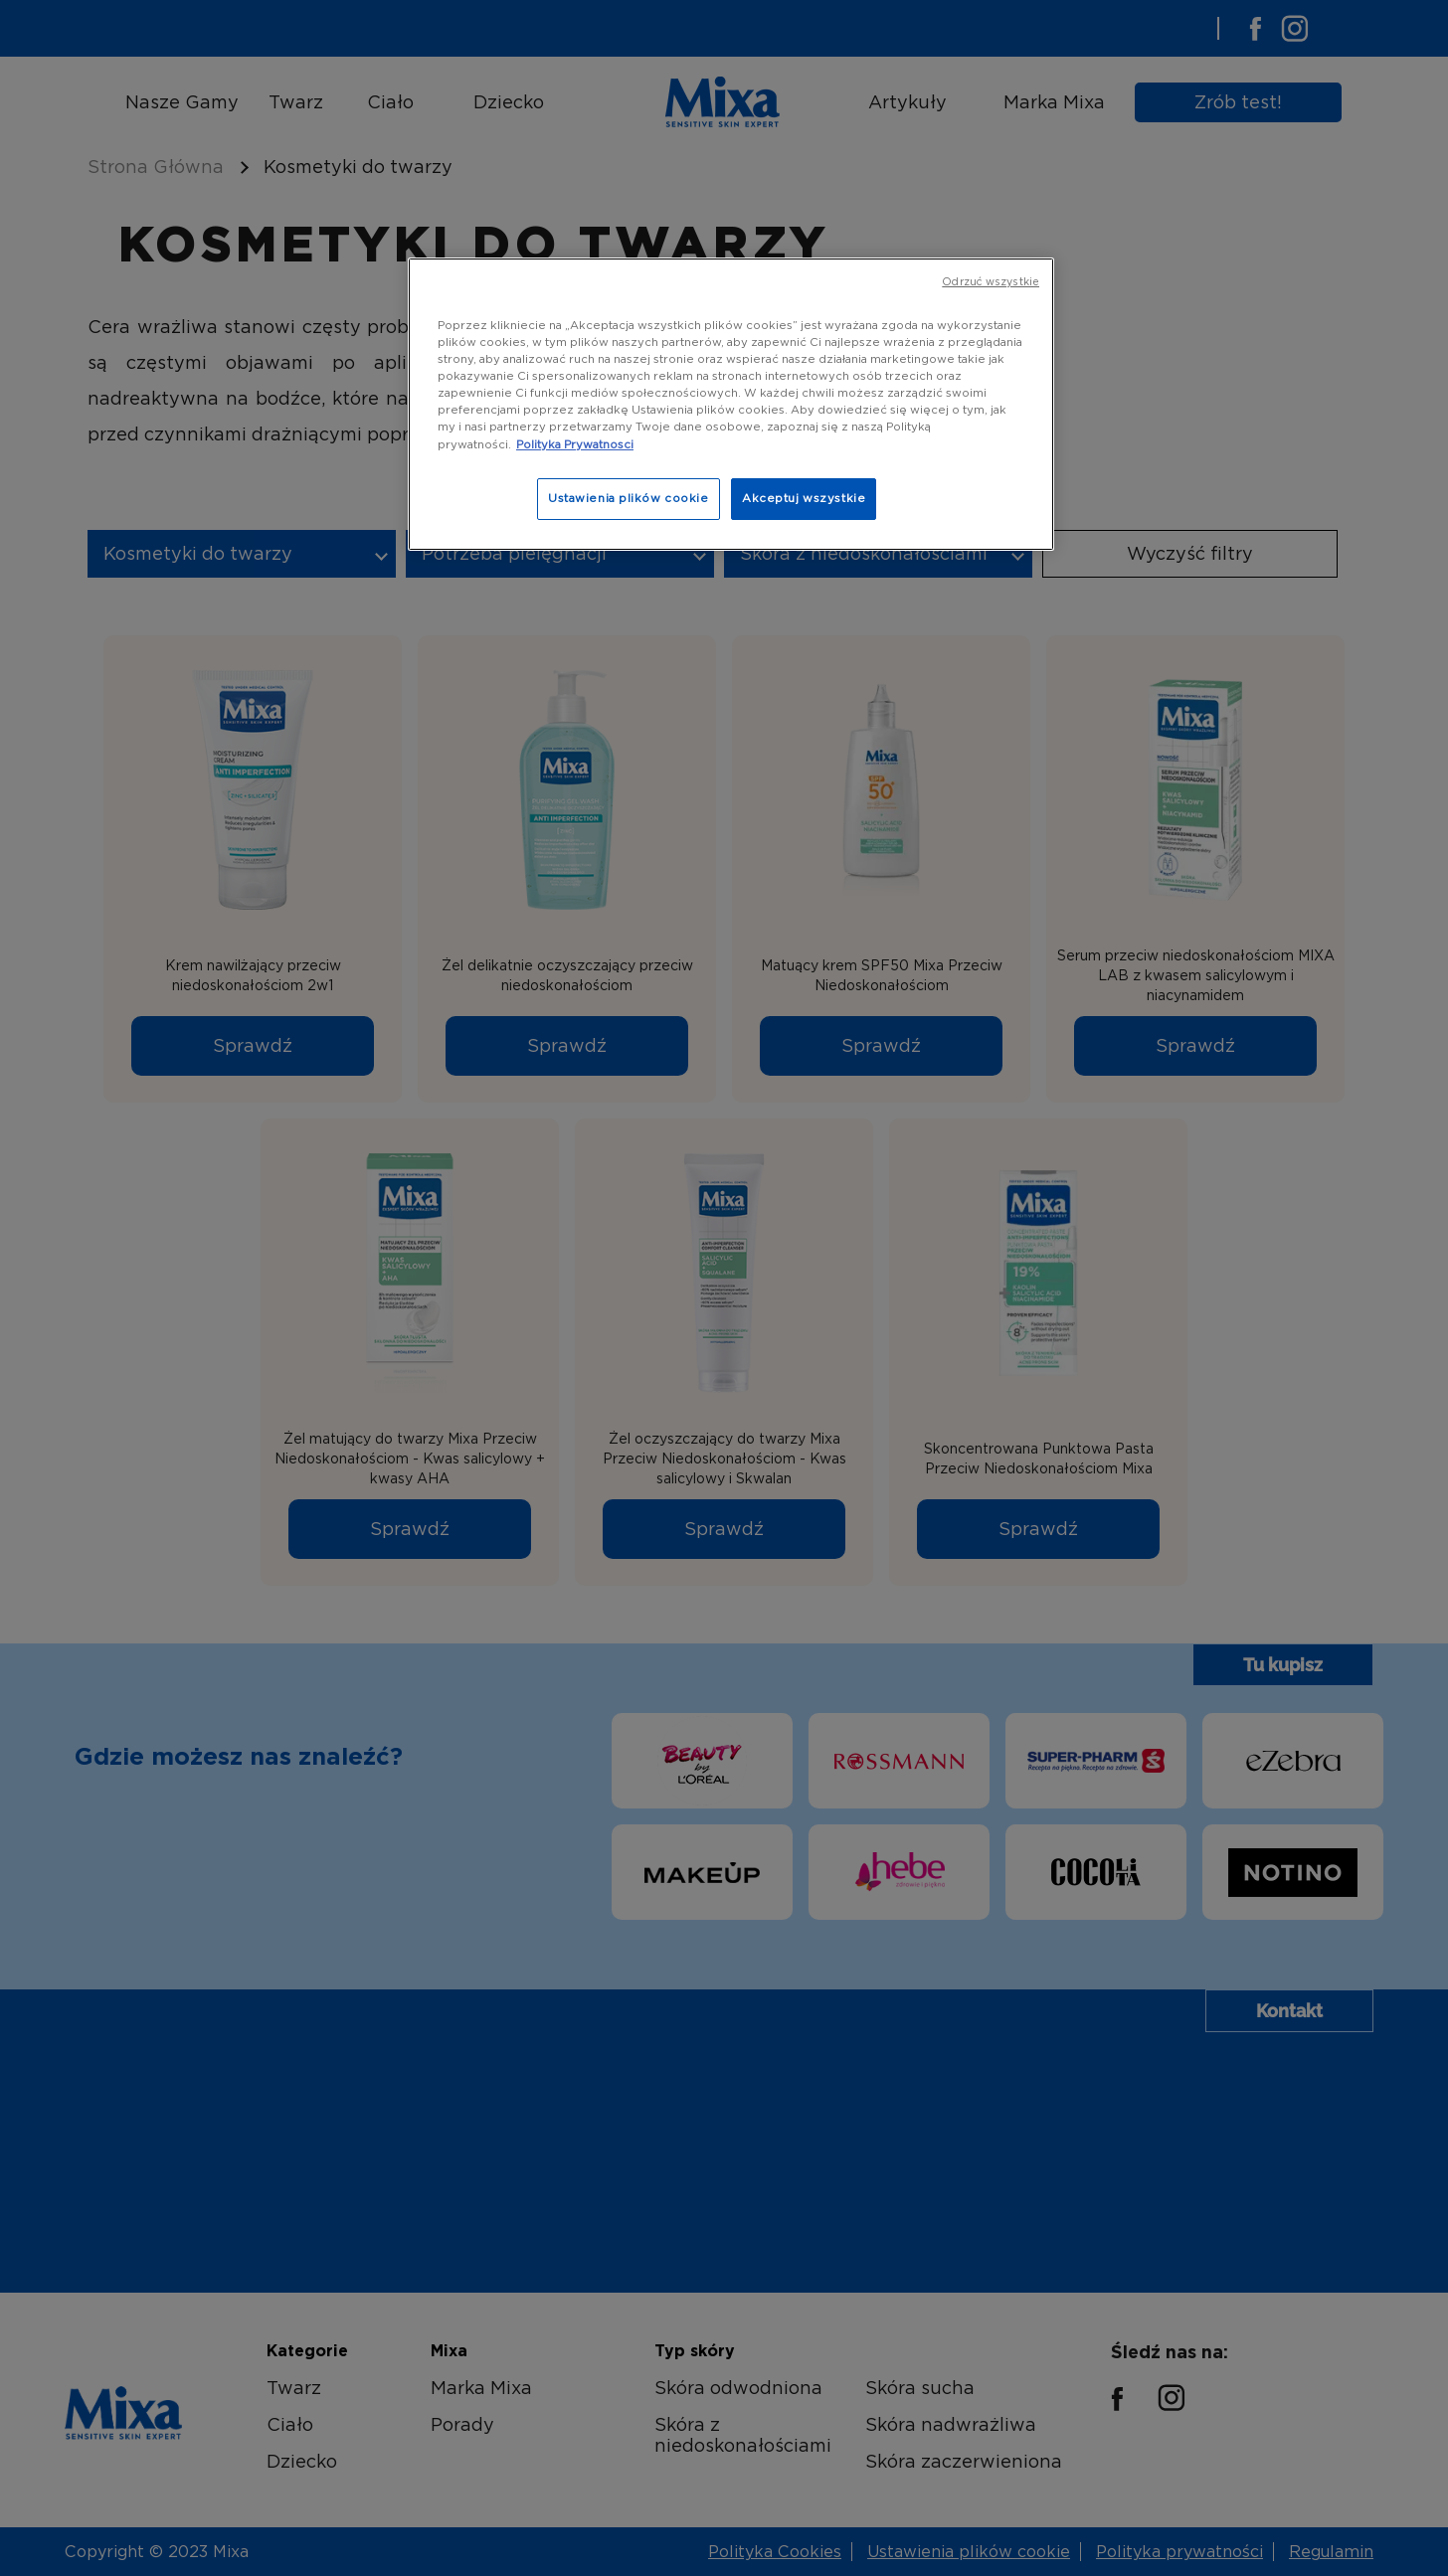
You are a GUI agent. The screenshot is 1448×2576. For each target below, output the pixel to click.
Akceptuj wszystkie (803, 498)
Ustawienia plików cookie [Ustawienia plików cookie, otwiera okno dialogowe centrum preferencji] (628, 498)
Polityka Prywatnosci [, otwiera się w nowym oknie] (575, 444)
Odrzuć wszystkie (990, 281)
